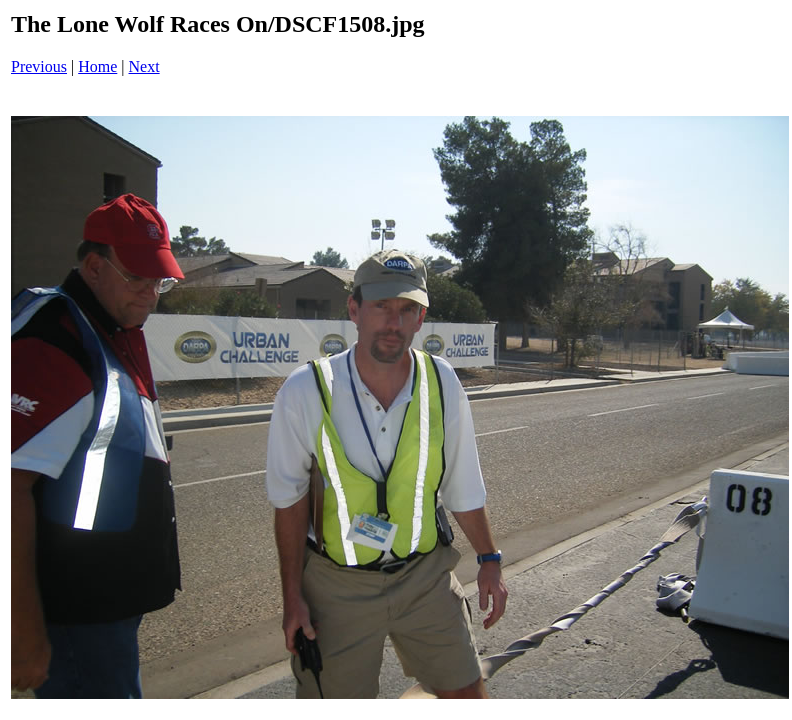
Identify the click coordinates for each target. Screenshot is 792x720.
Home (97, 66)
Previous (39, 66)
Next (144, 66)
